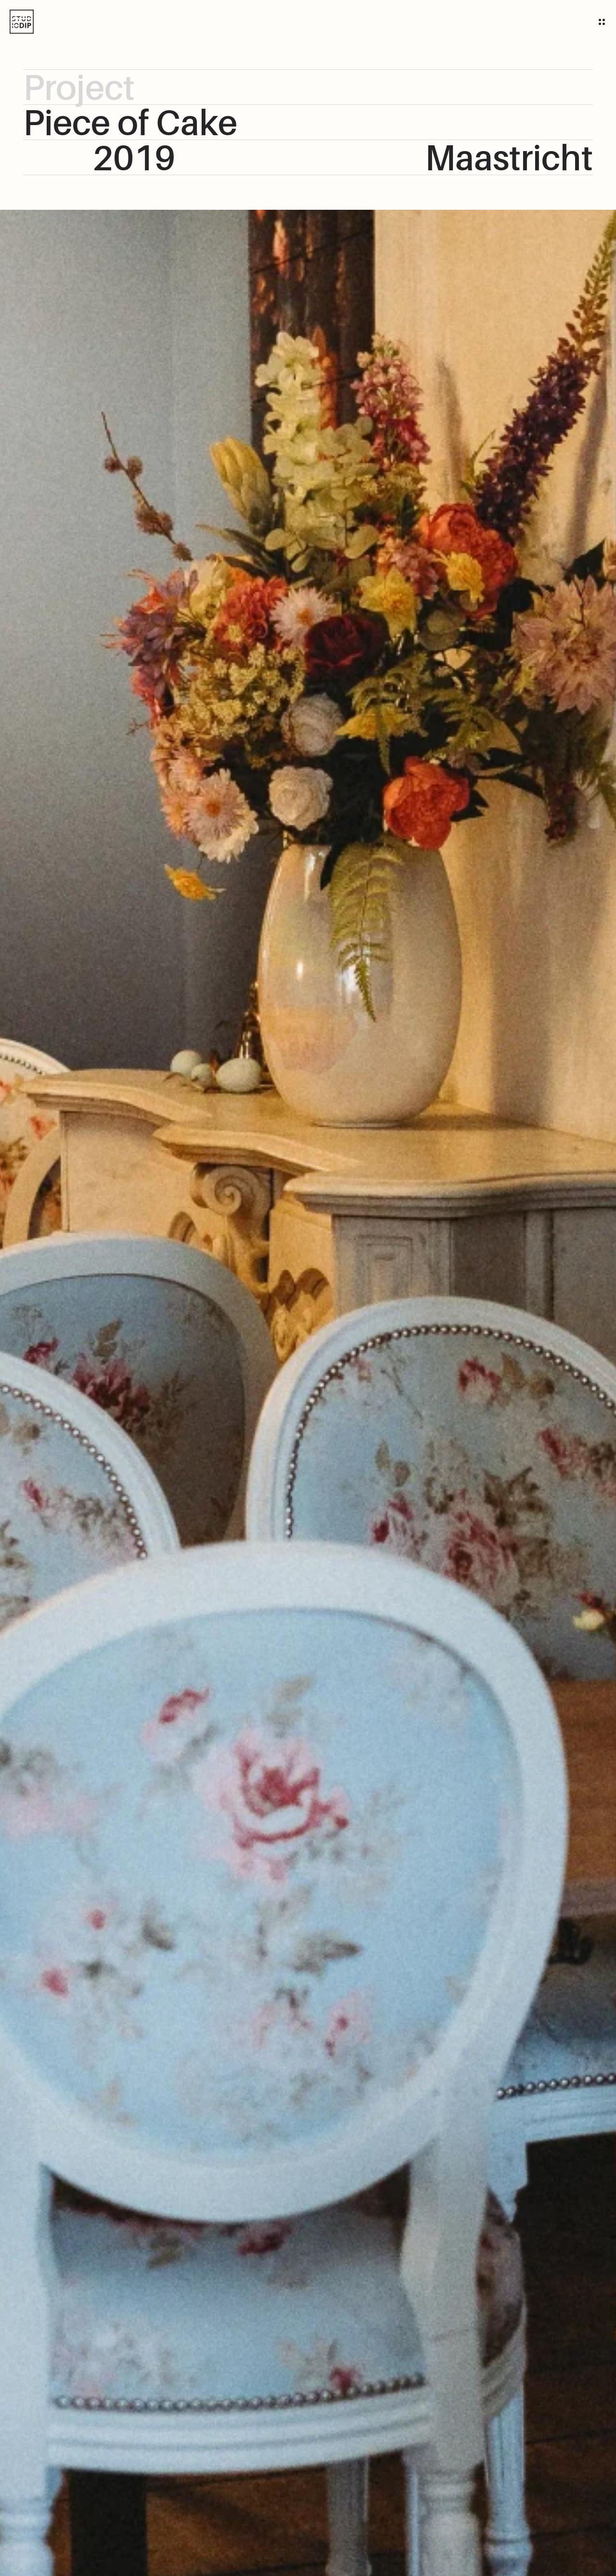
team (257, 19)
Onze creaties (314, 19)
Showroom (384, 19)
